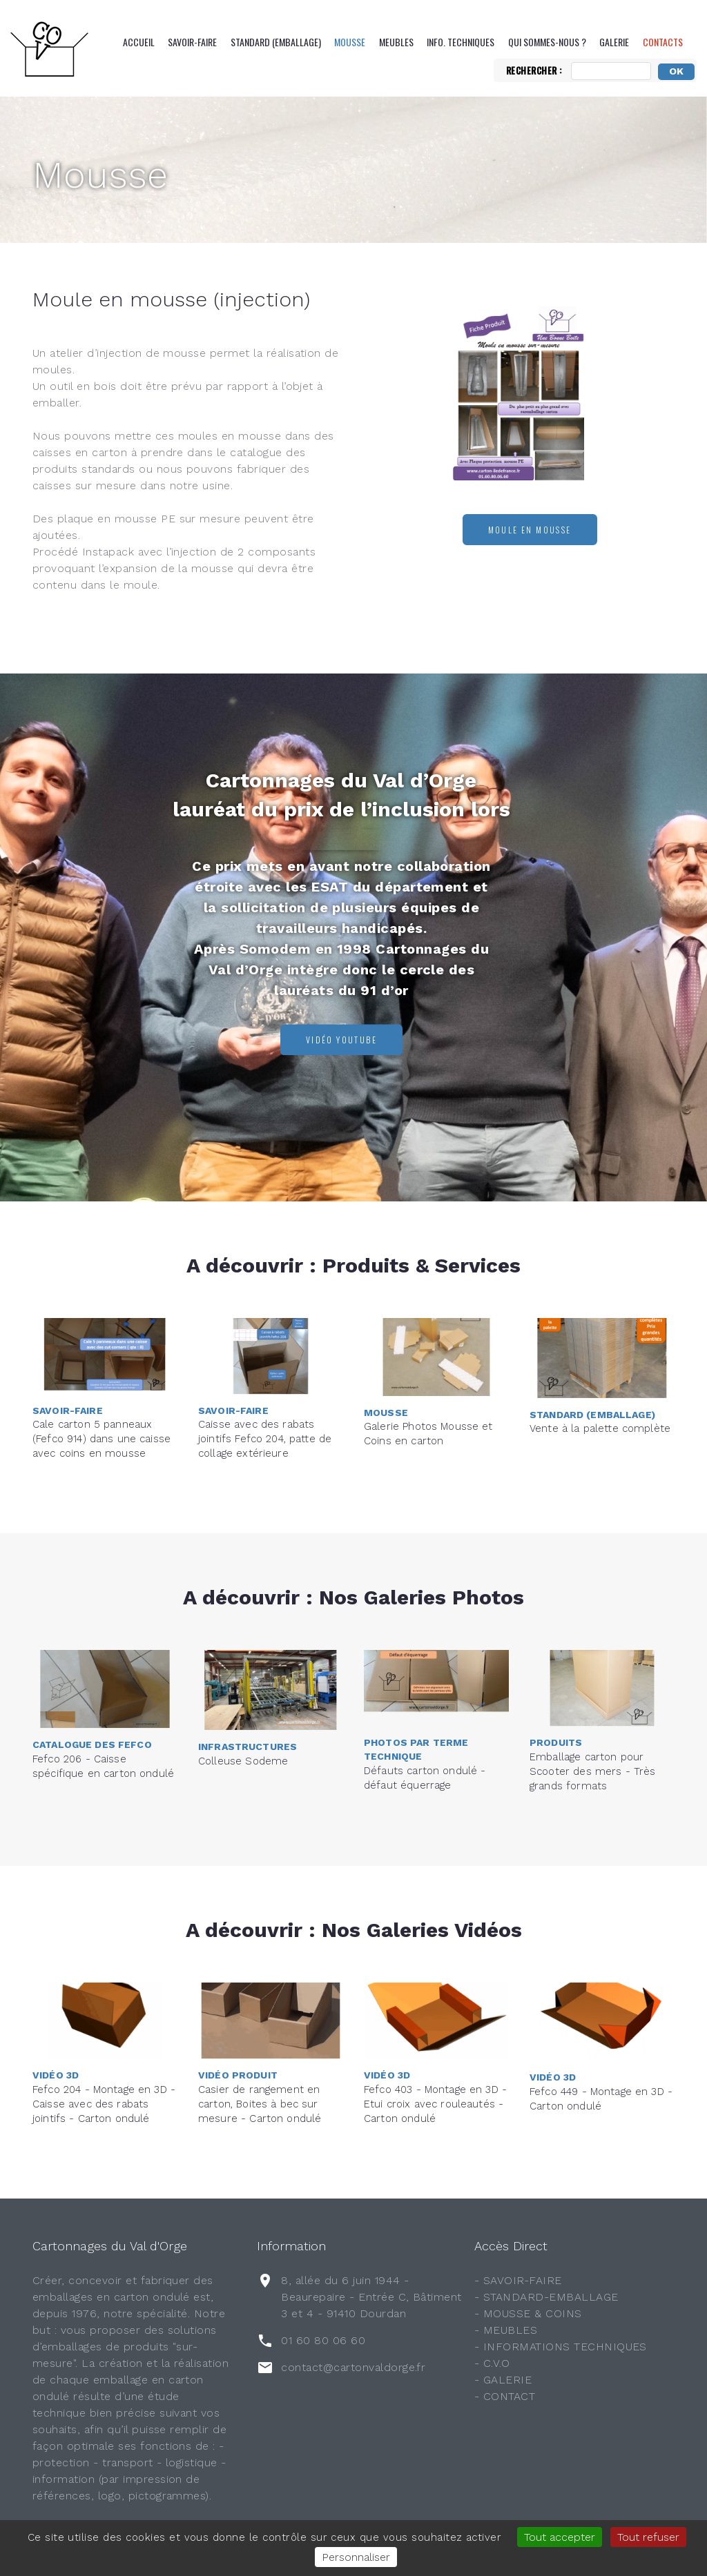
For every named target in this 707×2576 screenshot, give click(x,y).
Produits (556, 1683)
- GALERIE (503, 2379)
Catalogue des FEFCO (92, 1691)
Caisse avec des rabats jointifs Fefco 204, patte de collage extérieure (264, 1380)
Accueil (139, 42)
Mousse (349, 42)
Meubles (396, 42)
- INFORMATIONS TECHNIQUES (560, 2346)
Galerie (614, 42)
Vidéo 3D (55, 2016)
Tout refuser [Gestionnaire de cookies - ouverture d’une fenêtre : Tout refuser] (648, 2537)
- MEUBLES (505, 2330)
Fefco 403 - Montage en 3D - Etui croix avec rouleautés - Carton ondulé (435, 2045)
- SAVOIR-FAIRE (518, 2280)
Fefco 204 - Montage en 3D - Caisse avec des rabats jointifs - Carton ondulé (103, 2045)
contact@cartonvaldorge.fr (353, 2367)
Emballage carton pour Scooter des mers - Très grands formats (592, 1712)
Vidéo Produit (238, 2016)
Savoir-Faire (192, 42)
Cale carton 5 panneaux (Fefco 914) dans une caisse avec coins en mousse (101, 1380)
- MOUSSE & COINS (528, 2313)
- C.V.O (492, 2363)
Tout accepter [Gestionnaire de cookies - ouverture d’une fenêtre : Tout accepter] (559, 2537)
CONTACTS (663, 42)
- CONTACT (504, 2396)
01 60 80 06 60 (323, 2340)
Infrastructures (247, 1698)
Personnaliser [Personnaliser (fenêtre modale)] (356, 2557)
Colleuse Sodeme (243, 1712)
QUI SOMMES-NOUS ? (547, 42)
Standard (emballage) (276, 42)
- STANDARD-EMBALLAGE (546, 2296)
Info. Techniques (460, 42)
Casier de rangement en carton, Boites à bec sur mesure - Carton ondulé (259, 2045)
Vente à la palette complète (600, 1380)
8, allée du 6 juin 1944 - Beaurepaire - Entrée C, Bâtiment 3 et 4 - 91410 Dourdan (371, 2297)
